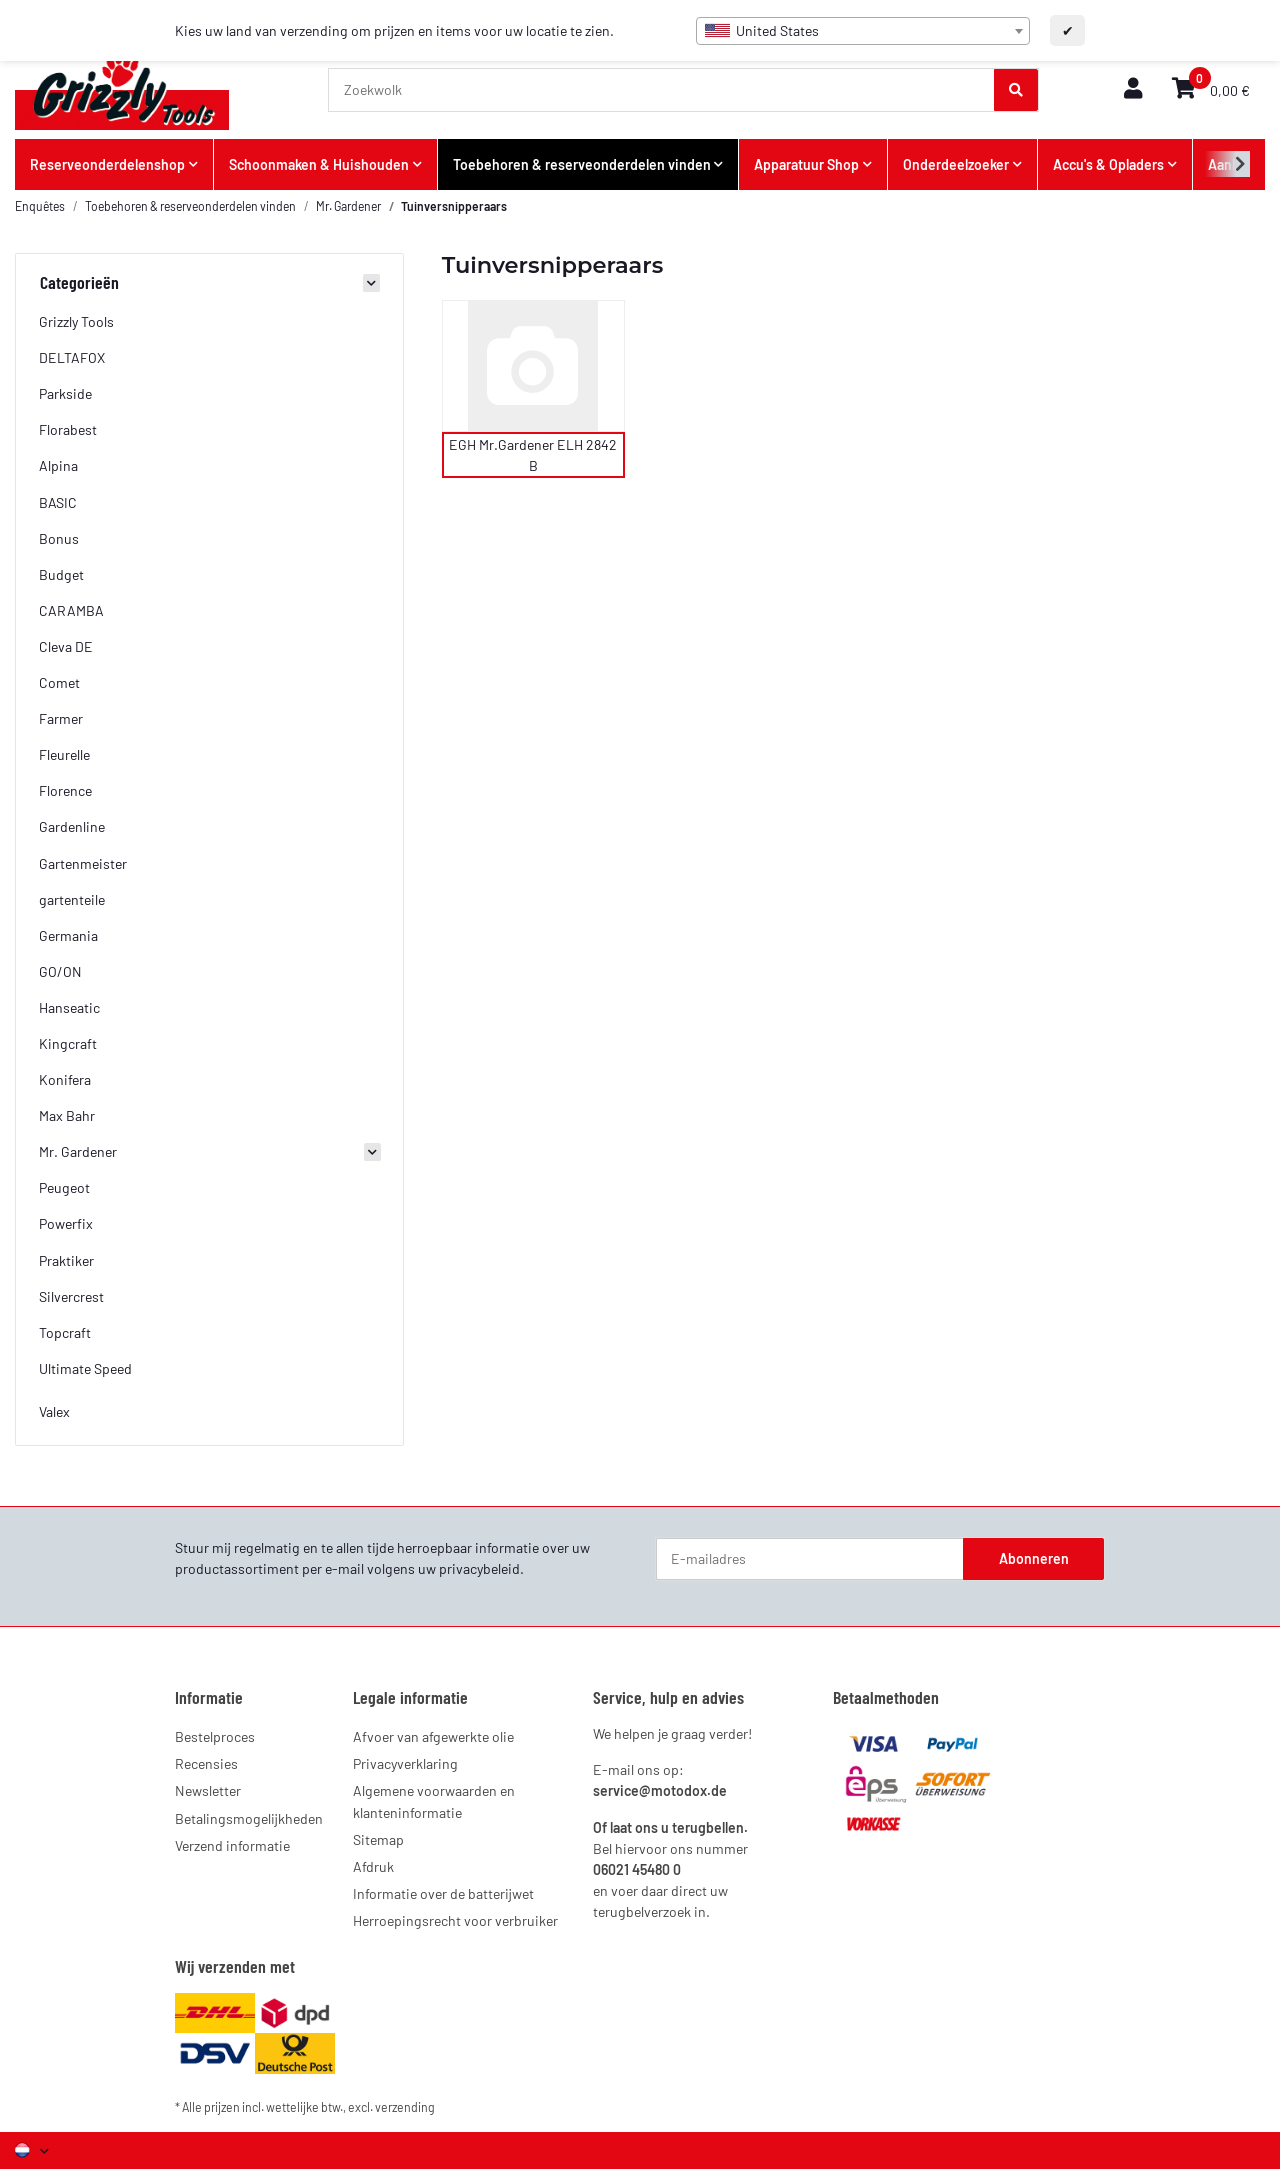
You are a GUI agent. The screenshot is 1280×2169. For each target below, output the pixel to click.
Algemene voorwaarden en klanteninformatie (434, 1801)
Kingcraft (68, 1043)
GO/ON (60, 971)
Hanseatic (69, 1007)
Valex (54, 1411)
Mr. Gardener (78, 1151)
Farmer (61, 718)
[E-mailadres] (810, 1559)
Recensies (206, 1763)
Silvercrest (71, 1296)
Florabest (68, 429)
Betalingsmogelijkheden (249, 1818)
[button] (1133, 89)
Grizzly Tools (76, 321)
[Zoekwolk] (662, 90)
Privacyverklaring (405, 1763)
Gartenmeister (83, 863)
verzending (405, 2107)
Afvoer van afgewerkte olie (433, 1736)
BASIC (58, 502)
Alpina (58, 465)
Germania (68, 935)
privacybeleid (479, 1568)
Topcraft (65, 1332)
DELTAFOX (72, 357)
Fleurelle (64, 754)
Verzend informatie (232, 1845)
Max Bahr (67, 1115)
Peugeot (64, 1187)
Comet (59, 682)
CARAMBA (71, 610)
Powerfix (66, 1223)
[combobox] (863, 31)
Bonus (59, 538)
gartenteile (72, 899)
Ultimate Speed (85, 1368)
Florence (65, 790)
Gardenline (72, 826)
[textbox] (863, 31)
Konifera (65, 1079)
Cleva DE (66, 646)
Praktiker (66, 1260)
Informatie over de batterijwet (443, 1893)
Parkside (65, 393)
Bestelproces (215, 1736)
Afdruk (373, 1866)
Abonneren (1034, 1558)
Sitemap (378, 1839)
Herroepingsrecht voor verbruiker (455, 1920)
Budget (61, 574)
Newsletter (208, 1790)
